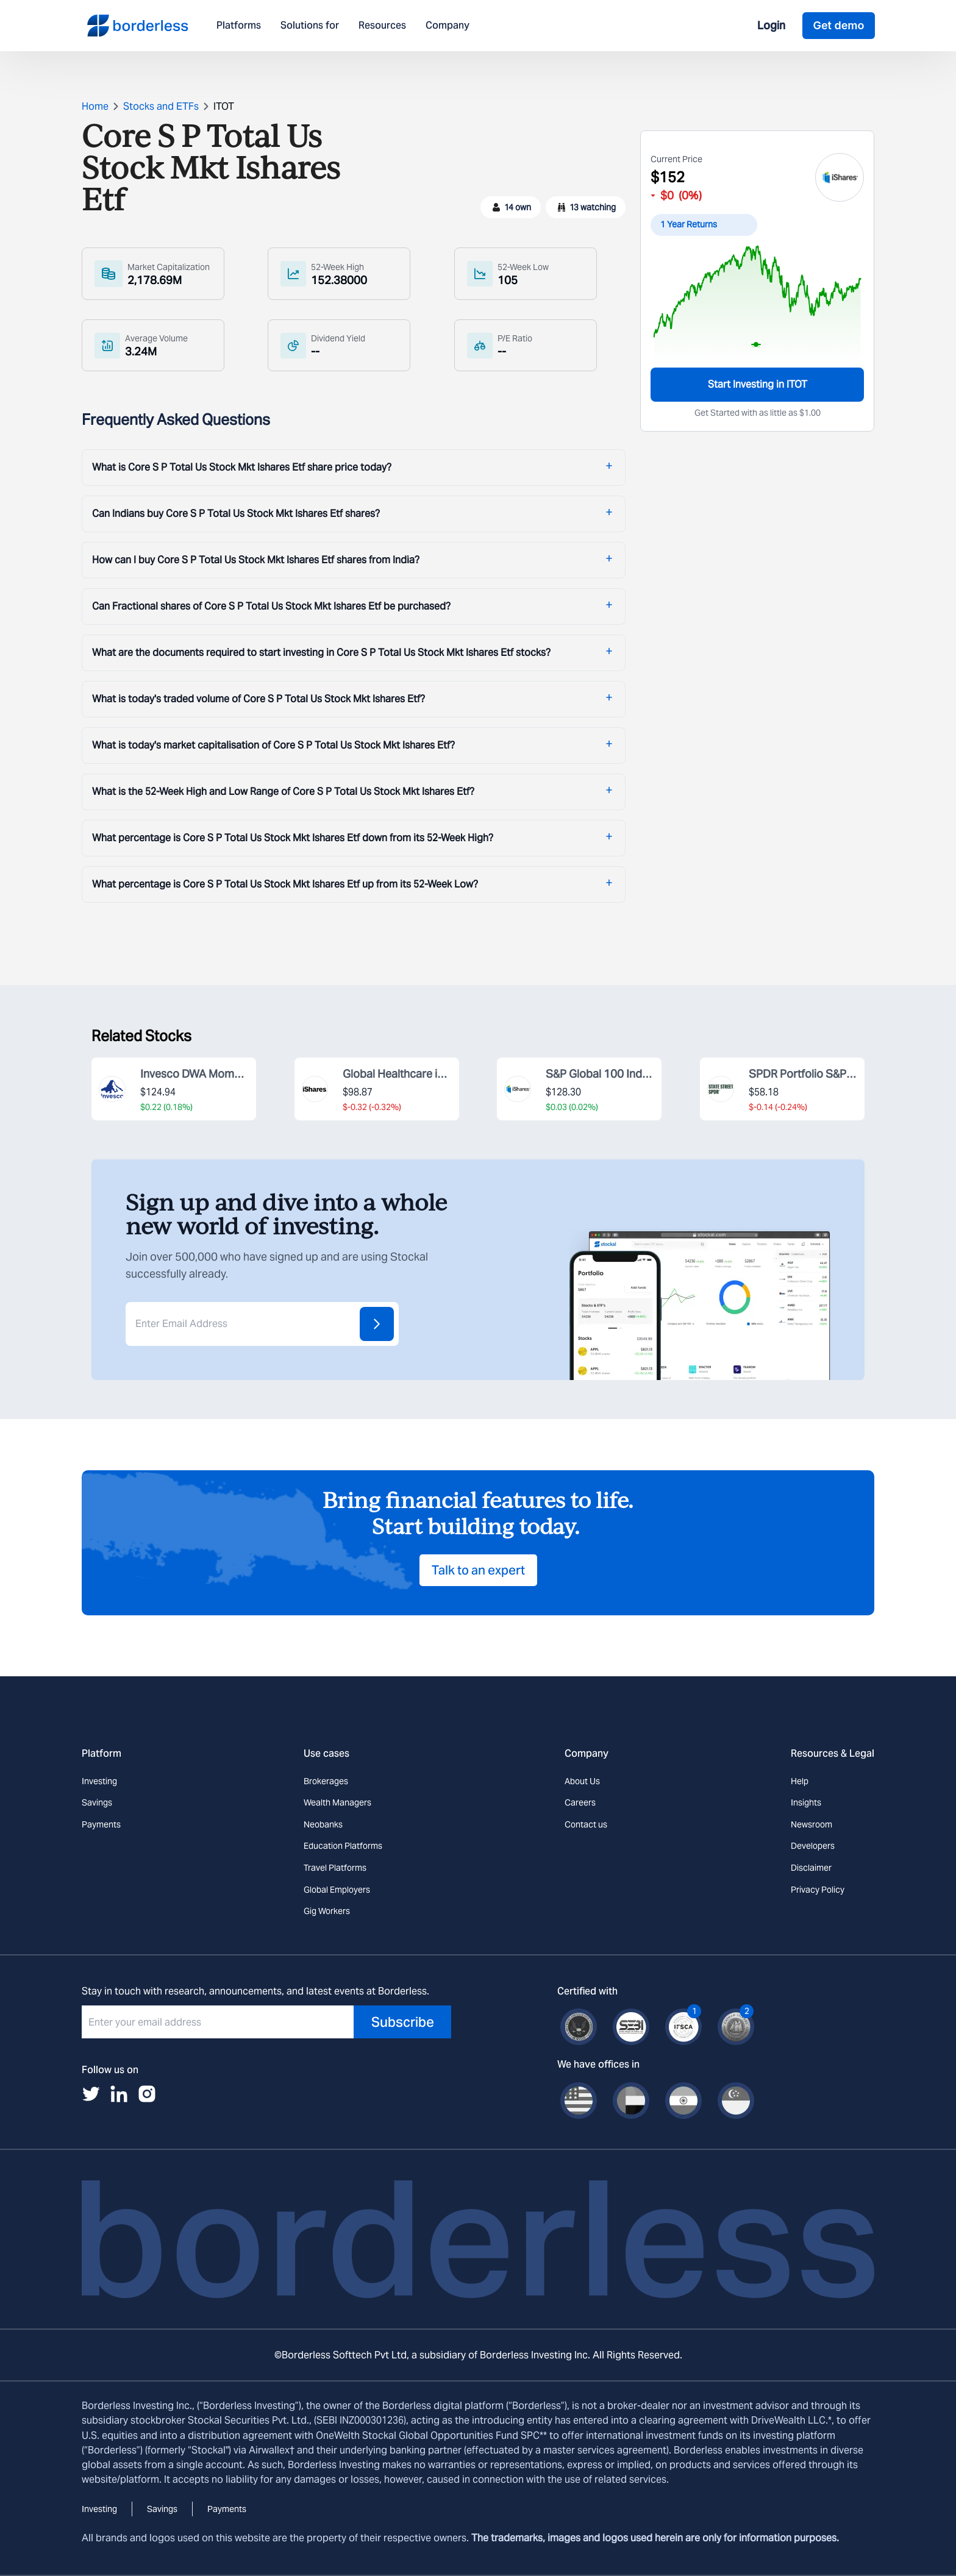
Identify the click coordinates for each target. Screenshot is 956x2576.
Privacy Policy (817, 1889)
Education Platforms (343, 1845)
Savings (97, 1802)
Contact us (586, 1824)
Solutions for (309, 26)
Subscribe (402, 2021)
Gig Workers (327, 1910)
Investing (99, 1781)
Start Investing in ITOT (757, 384)
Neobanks (323, 1824)
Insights (806, 1802)
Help (799, 1781)
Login (771, 25)
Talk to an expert (478, 1570)
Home (95, 106)
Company (447, 26)
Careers (580, 1802)
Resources (382, 26)
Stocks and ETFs (161, 106)
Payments (101, 1824)
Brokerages (326, 1781)
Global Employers (337, 1889)
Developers (813, 1845)
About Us (582, 1781)
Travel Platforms (335, 1867)
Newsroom (811, 1824)
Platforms (238, 26)
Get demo (838, 25)
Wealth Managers (337, 1802)
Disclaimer (811, 1867)
